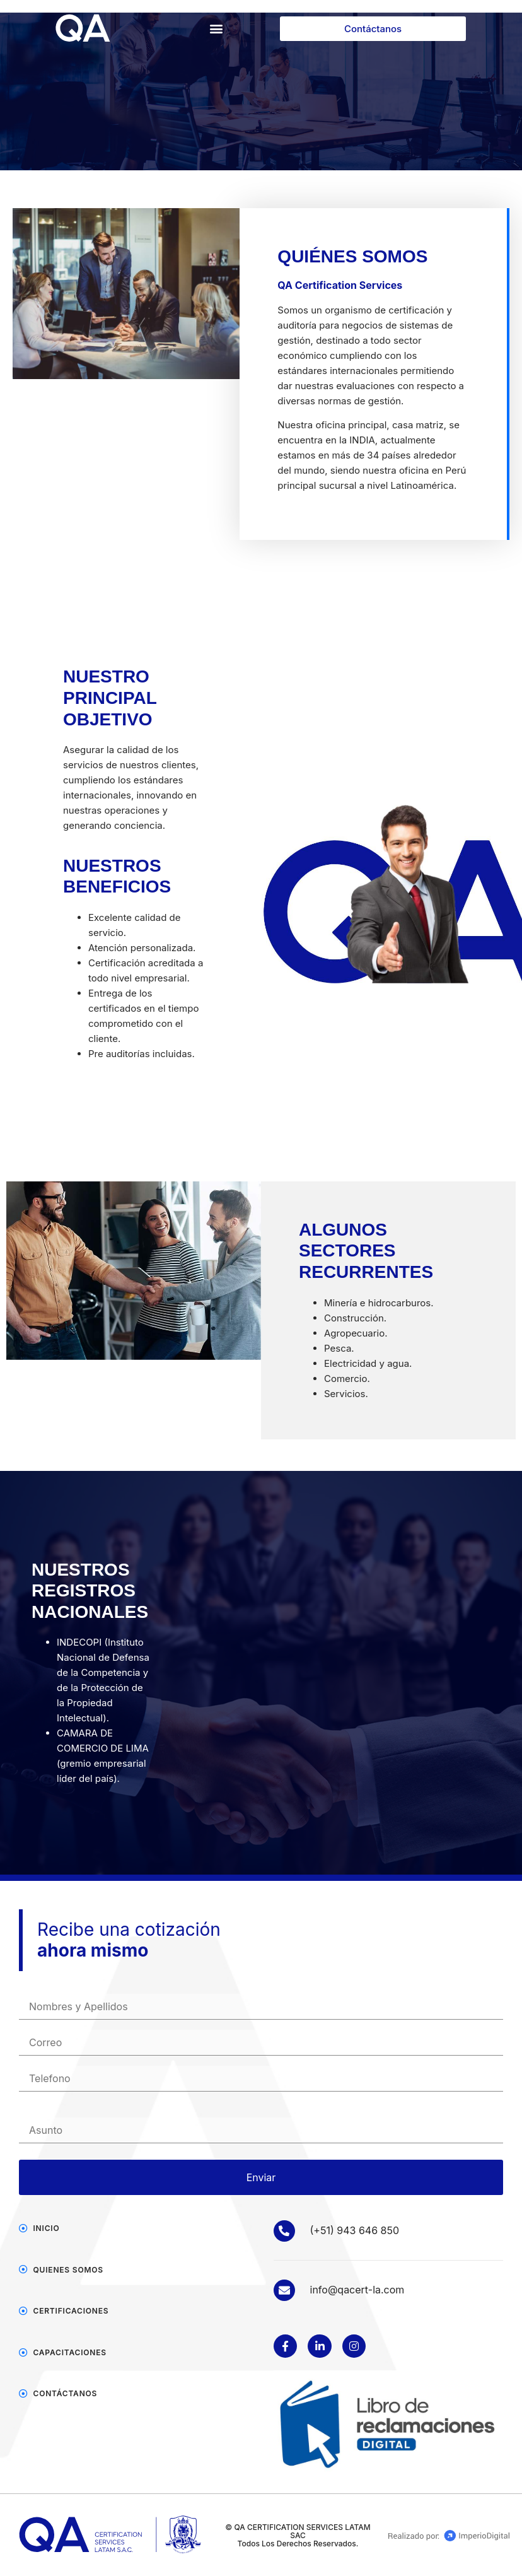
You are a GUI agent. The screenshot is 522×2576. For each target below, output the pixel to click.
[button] (216, 28)
